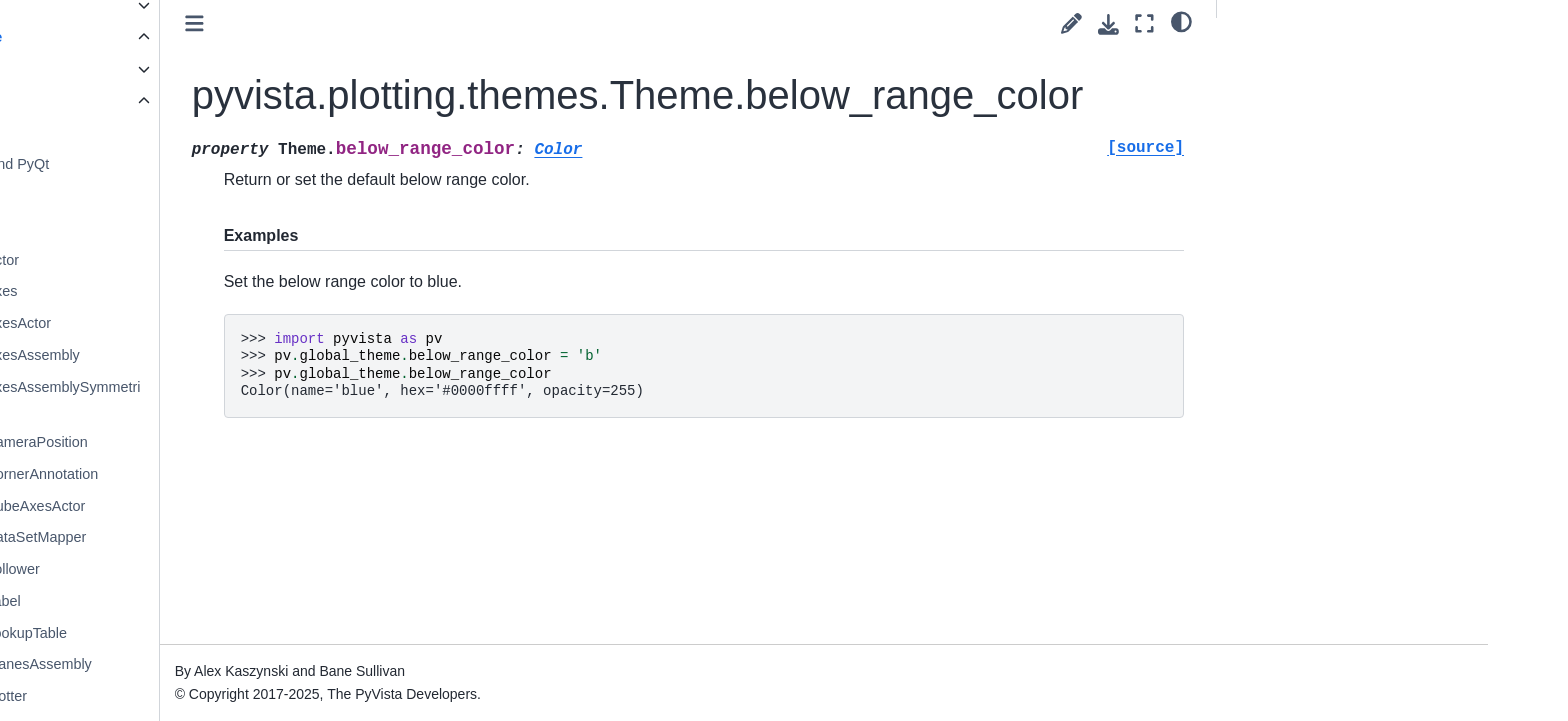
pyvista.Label (180, 601)
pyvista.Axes (178, 291)
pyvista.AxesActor (195, 323)
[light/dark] (1181, 21)
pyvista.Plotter (183, 696)
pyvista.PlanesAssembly (215, 664)
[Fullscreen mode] (1144, 23)
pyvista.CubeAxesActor (212, 506)
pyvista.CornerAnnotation (219, 474)
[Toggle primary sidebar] (396, 23)
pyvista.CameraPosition (213, 442)
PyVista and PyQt (194, 164)
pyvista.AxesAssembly (209, 355)
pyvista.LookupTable (203, 633)
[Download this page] (1108, 24)
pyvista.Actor (179, 260)
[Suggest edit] (1071, 23)
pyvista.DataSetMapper (213, 537)
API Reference (155, 37)
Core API (151, 69)
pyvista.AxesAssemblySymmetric (240, 399)
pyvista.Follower (189, 569)
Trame (158, 228)
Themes (165, 196)
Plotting (149, 101)
